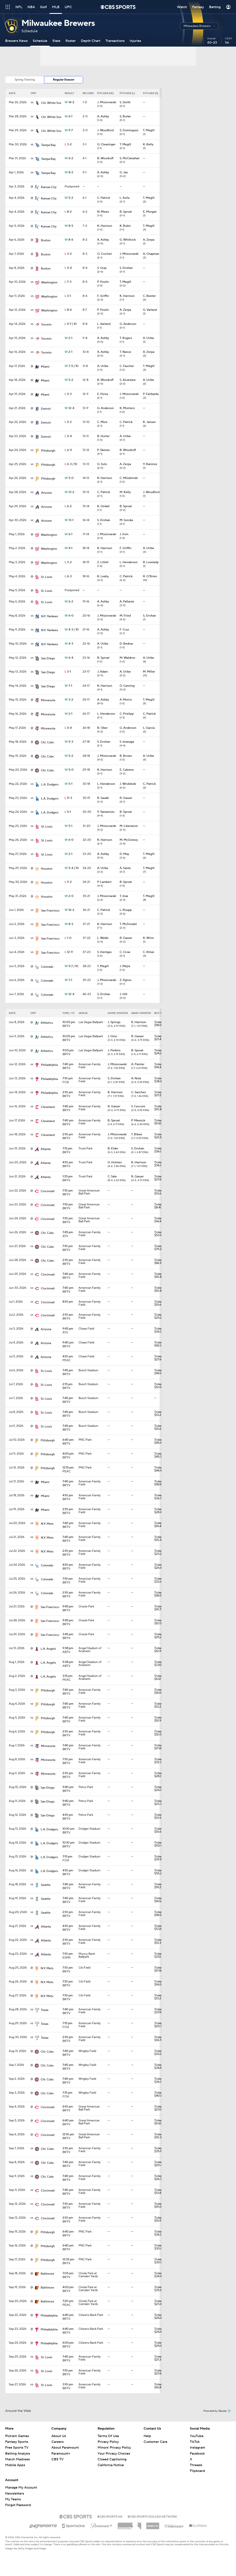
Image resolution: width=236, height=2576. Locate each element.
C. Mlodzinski (129, 478)
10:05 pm (68, 1022)
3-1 (68, 296)
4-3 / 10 (72, 630)
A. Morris (126, 700)
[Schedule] (40, 41)
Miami (45, 367)
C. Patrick (103, 198)
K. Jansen (149, 422)
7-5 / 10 (72, 366)
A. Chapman (151, 254)
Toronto (46, 325)
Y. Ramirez (150, 464)
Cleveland (48, 1107)
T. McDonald (128, 924)
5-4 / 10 (72, 868)
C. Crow (125, 952)
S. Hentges (104, 952)
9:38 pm (67, 1648)
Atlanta (45, 1149)
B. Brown (126, 756)
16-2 (69, 910)
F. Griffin (103, 296)
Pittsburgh (48, 451)
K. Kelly (148, 144)
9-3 (69, 742)
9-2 (68, 882)
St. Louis (46, 577)
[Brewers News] (16, 41)
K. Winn (148, 938)
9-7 (69, 130)
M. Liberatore (129, 826)
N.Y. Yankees (49, 616)
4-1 (68, 548)
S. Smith (125, 102)
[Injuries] (135, 41)
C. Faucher (127, 366)
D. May (124, 854)
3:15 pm (67, 1676)
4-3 (69, 644)
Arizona (46, 493)
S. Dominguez (129, 130)
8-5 (69, 226)
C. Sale (112, 1176)
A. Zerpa (148, 240)
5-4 (68, 436)
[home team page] (37, 103)
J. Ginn (112, 1036)
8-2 (69, 172)
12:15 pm (68, 1468)
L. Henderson (129, 562)
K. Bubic (125, 226)
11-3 (68, 798)
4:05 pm (68, 1454)
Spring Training (25, 80)
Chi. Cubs (47, 742)
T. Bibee (136, 1134)
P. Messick (138, 1120)
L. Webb (102, 938)
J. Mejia (125, 966)
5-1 (68, 784)
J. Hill (123, 994)
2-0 (69, 896)
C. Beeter (149, 296)
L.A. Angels (48, 1649)
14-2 (69, 102)
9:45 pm (67, 1329)
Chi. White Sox (51, 103)
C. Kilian (148, 952)
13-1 (69, 520)
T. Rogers (126, 338)
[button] (199, 26)
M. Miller (149, 672)
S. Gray (102, 268)
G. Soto (102, 464)
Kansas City (48, 187)
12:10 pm (68, 2134)
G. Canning (127, 686)
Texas (44, 2010)
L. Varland (103, 324)
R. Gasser (126, 798)
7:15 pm (67, 1148)
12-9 (69, 952)
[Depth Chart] (90, 41)
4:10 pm (67, 1162)
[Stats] (56, 41)
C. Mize (102, 422)
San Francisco (50, 911)
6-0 (68, 450)
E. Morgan (150, 212)
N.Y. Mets (47, 1524)
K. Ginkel (103, 506)
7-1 (68, 686)
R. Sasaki (103, 798)
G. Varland (150, 310)
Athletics (47, 1023)
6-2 (69, 158)
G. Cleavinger (106, 144)
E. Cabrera (127, 770)
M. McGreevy (129, 840)
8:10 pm (67, 1302)
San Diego (48, 658)
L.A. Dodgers (49, 784)
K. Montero (127, 408)
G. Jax (124, 172)
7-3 (68, 282)
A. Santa (125, 868)
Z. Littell (102, 562)
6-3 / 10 (71, 464)
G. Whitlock (128, 240)
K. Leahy (103, 576)
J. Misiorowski (106, 102)
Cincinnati (48, 1191)
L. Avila (124, 198)
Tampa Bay (48, 145)
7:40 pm (67, 1064)
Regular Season (63, 80)
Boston (45, 240)
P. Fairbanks (151, 394)
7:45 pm (67, 1232)
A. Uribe (148, 338)
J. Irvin (124, 534)
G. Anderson (128, 324)
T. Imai (124, 896)
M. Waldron (127, 658)
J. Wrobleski (128, 784)
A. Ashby (103, 116)
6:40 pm (68, 1440)
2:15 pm (67, 1384)
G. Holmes (115, 1162)
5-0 (68, 268)
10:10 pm (68, 1829)
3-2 (68, 144)
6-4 (69, 658)
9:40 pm (68, 1343)
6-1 (68, 116)
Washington (49, 282)
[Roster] (70, 41)
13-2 (69, 492)
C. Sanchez (138, 1092)
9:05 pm (68, 1050)
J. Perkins (114, 1050)
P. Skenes (103, 450)
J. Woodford (105, 130)
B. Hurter (103, 436)
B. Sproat (126, 212)
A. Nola (136, 1078)
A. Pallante (127, 602)
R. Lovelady (151, 562)
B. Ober (102, 728)
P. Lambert (104, 882)
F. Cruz (124, 630)
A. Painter (137, 1064)
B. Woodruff (105, 158)
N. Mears (103, 212)
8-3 (69, 924)
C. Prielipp (127, 714)
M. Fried (125, 616)
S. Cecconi (138, 1106)
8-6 (69, 240)
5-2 (69, 198)
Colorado (47, 967)
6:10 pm (67, 2107)
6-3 (68, 576)
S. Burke (125, 116)
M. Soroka (126, 520)
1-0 (68, 938)
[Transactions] (115, 41)
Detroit (46, 409)
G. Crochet (104, 254)
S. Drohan (126, 268)
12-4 (69, 408)
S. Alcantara (127, 380)
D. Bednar (126, 644)
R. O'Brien (150, 576)
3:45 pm (67, 1634)
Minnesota (48, 700)
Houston (46, 869)
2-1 (68, 338)
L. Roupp (126, 910)
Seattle (45, 1885)
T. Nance (125, 352)
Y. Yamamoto (105, 812)
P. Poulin (103, 282)
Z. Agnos (125, 980)
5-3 (68, 394)
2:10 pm (67, 1092)
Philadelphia (49, 1065)
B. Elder (113, 1148)
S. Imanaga (127, 742)
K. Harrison (104, 226)
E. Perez (102, 394)
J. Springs (114, 1022)
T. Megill (148, 130)
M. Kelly (125, 492)
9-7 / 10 (71, 324)
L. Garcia (149, 728)
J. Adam (102, 672)
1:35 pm (67, 1176)
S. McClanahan (130, 158)
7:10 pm (67, 1078)
